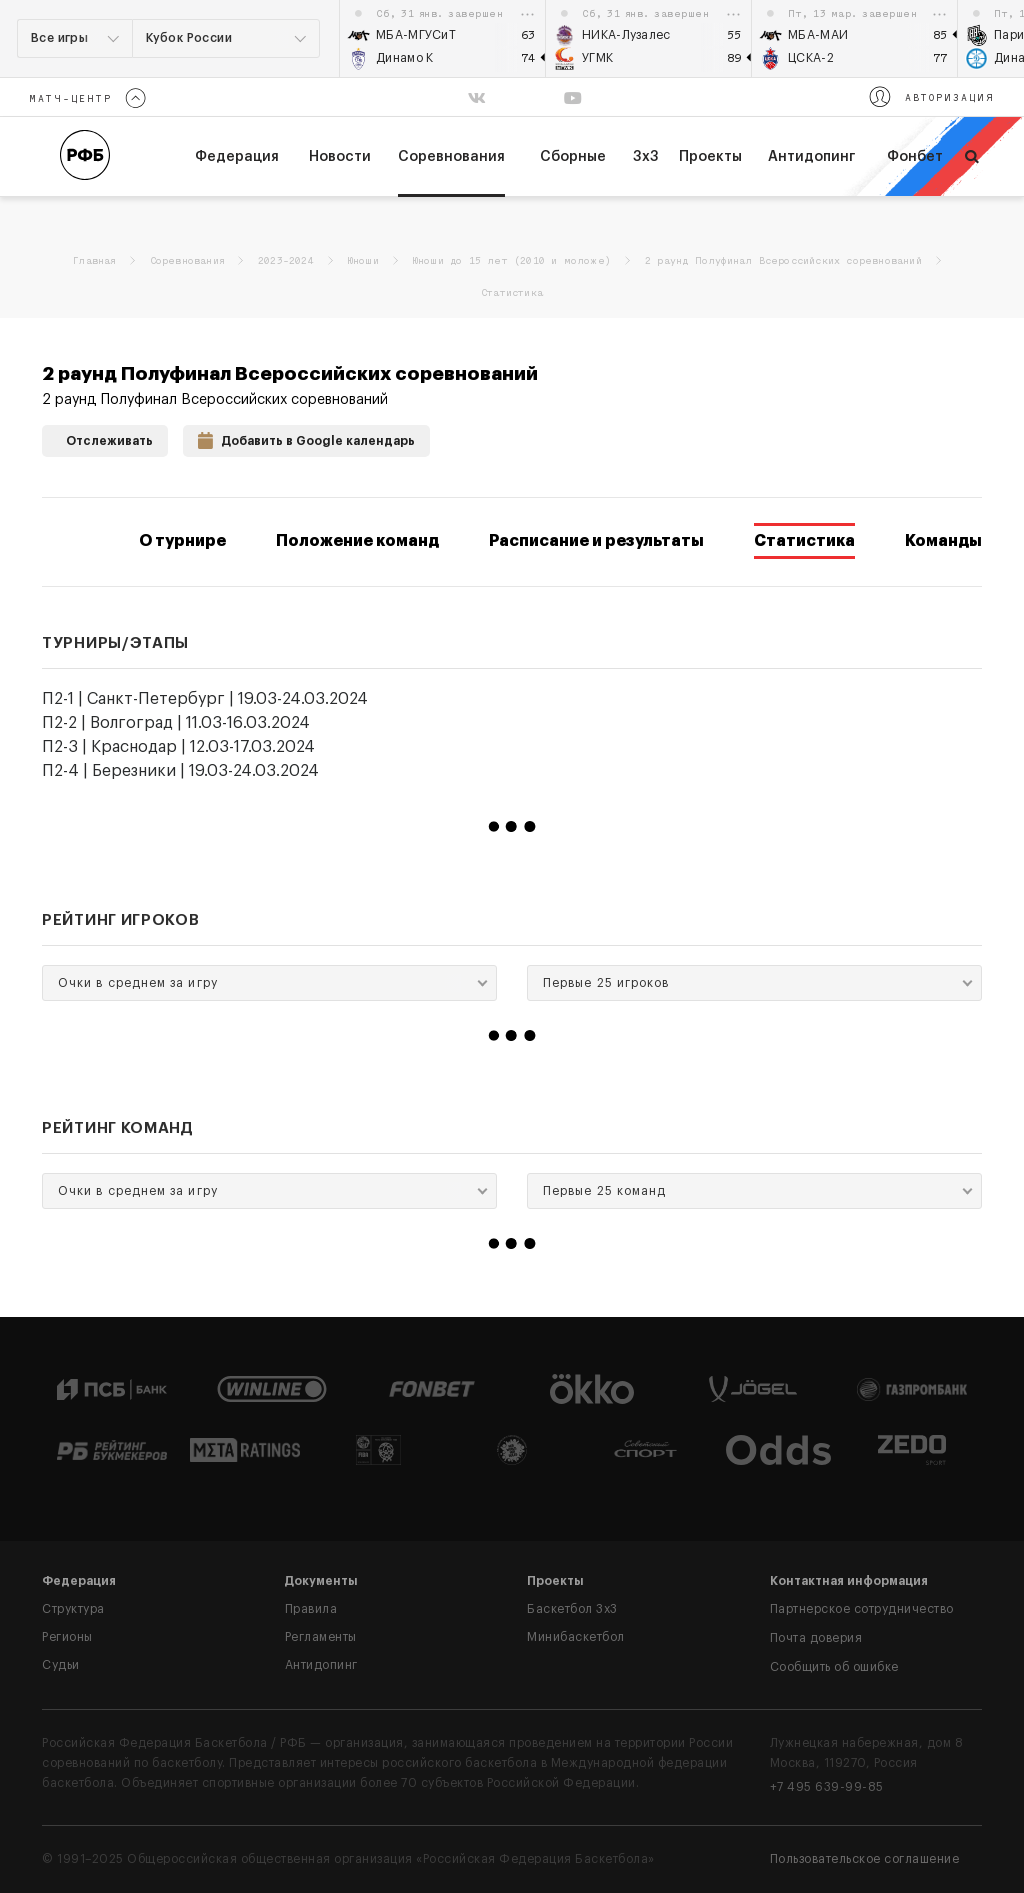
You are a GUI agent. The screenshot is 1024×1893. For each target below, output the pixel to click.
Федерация (79, 1581)
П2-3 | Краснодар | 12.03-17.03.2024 (178, 747)
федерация (237, 157)
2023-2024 (286, 261)
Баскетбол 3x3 (572, 1609)
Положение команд (357, 541)
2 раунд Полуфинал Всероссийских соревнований (783, 261)
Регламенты (321, 1637)
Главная (93, 261)
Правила (311, 1609)
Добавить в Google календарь (306, 438)
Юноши (363, 261)
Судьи (61, 1665)
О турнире (182, 541)
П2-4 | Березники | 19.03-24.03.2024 (180, 771)
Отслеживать (105, 438)
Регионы (67, 1637)
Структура (73, 1609)
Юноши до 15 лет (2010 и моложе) (512, 261)
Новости (340, 157)
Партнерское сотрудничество (862, 1609)
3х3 (646, 157)
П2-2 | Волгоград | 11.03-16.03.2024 (176, 723)
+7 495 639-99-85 (827, 1787)
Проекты (710, 157)
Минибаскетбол (576, 1637)
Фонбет (915, 157)
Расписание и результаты (596, 541)
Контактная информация (849, 1581)
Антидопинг (811, 157)
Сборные (573, 157)
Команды (943, 541)
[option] (443, 38)
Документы (321, 1581)
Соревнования (451, 157)
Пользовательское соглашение (865, 1859)
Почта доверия (816, 1638)
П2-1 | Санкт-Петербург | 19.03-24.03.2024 (205, 699)
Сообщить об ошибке (834, 1667)
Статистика (804, 541)
